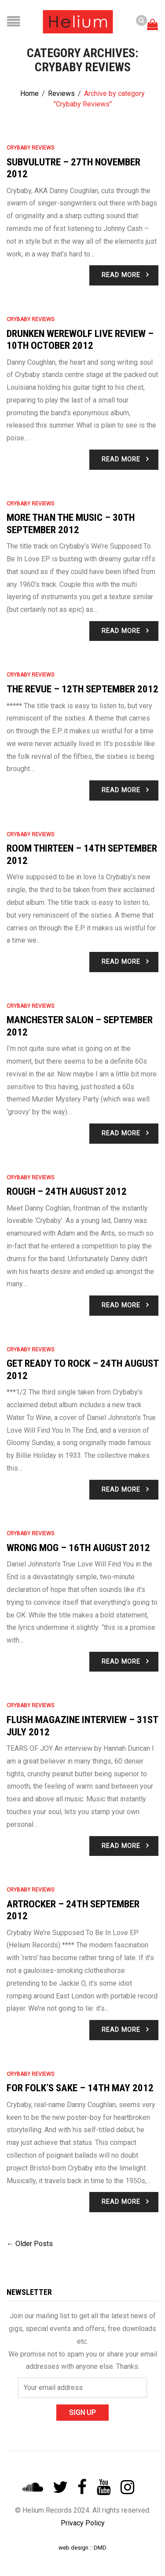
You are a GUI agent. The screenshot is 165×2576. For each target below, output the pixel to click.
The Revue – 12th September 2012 (82, 689)
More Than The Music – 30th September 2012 (71, 523)
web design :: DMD (82, 2547)
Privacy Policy (83, 2523)
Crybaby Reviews (30, 148)
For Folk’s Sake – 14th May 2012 (80, 2088)
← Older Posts (30, 2243)
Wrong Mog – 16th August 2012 (78, 1548)
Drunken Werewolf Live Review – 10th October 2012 (80, 339)
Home (29, 93)
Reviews (61, 93)
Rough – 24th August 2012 (67, 1191)
